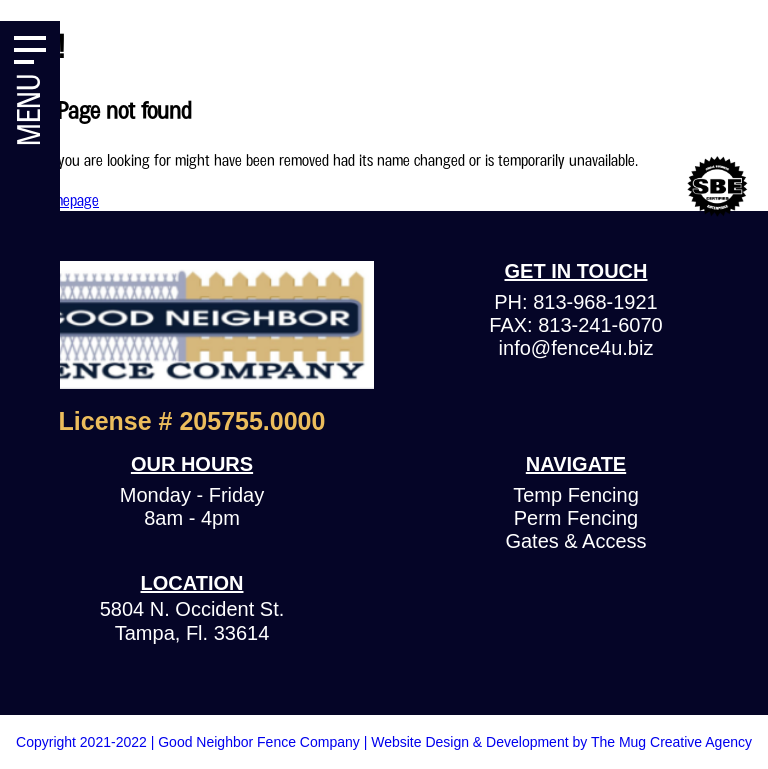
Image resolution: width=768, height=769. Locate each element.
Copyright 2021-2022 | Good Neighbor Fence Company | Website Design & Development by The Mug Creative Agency (384, 742)
